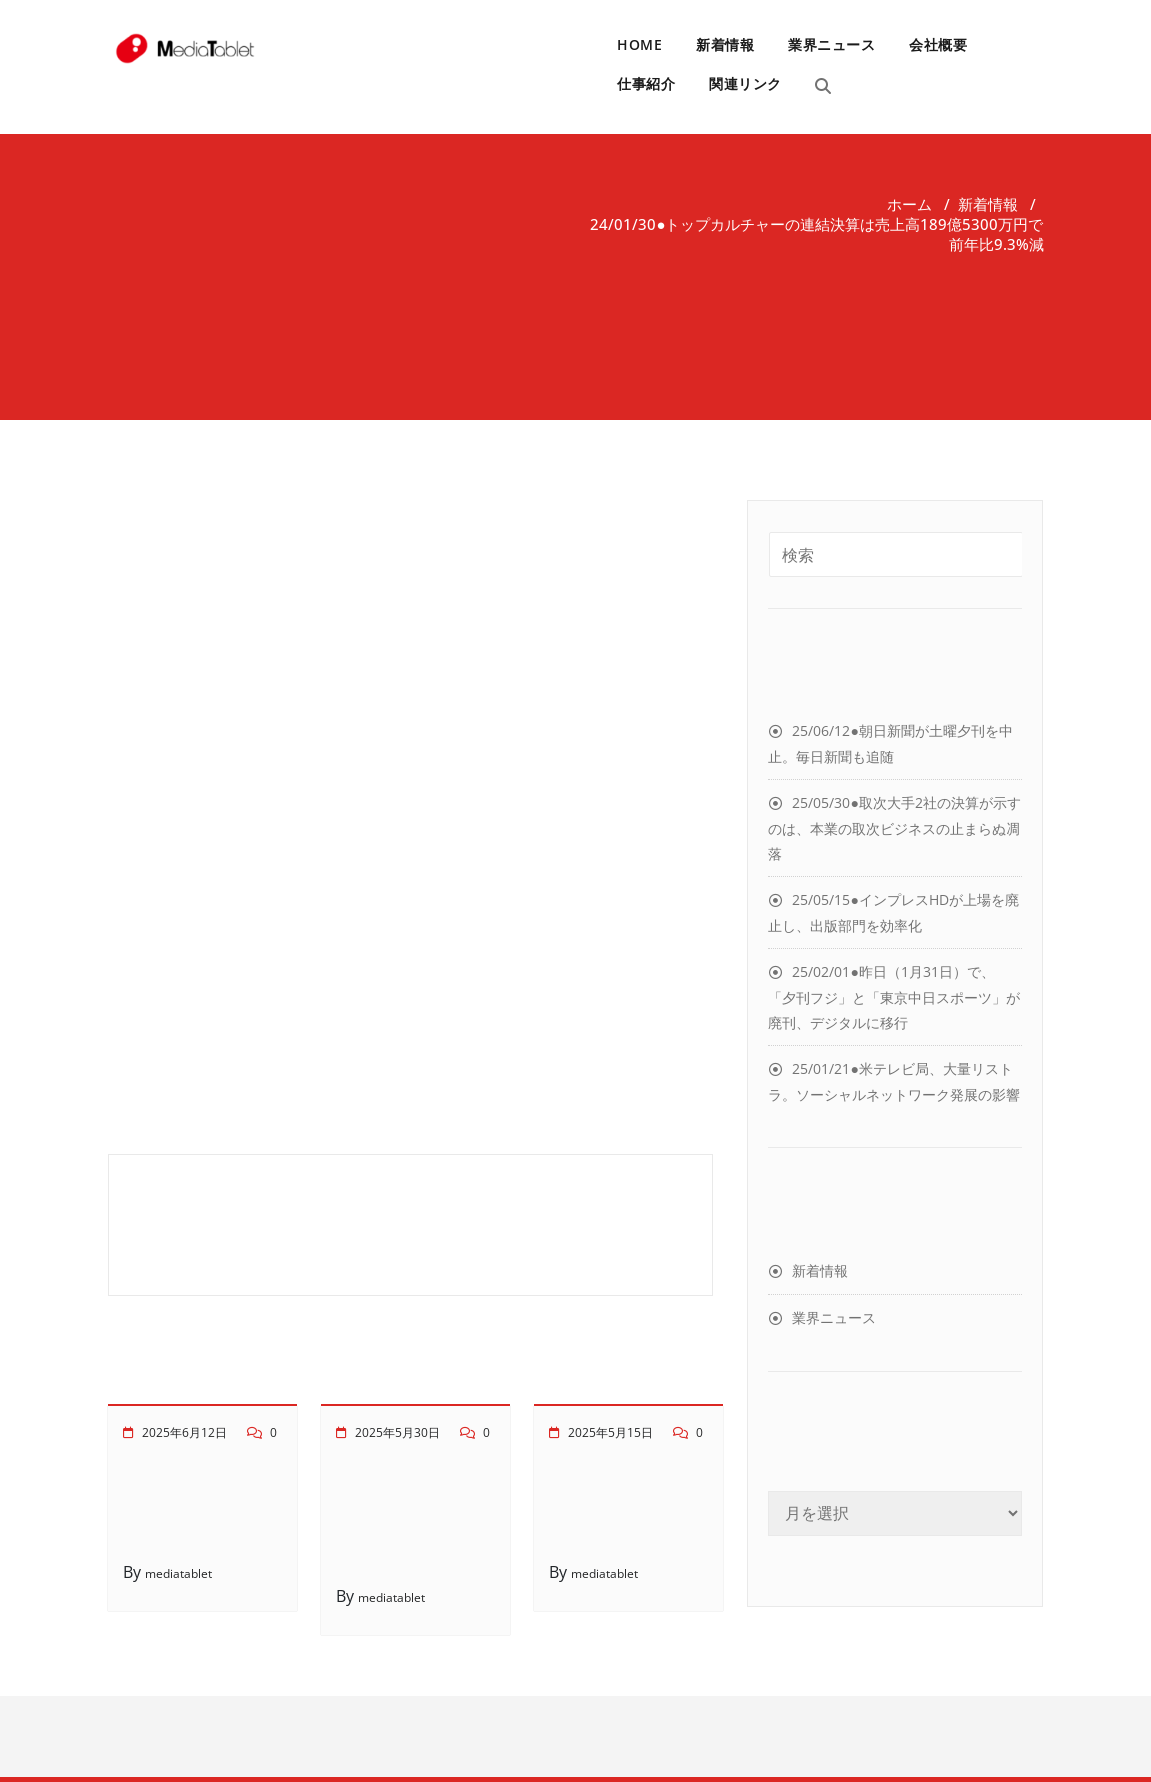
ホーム (909, 204)
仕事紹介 (646, 83)
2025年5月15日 (610, 1432)
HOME (639, 44)
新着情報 (725, 44)
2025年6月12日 (184, 1432)
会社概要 (938, 44)
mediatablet (178, 1573)
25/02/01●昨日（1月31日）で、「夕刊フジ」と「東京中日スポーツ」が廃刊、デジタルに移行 (894, 997)
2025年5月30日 (397, 1432)
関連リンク (745, 83)
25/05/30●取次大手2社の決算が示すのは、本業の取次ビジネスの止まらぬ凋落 (894, 828)
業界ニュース (831, 44)
